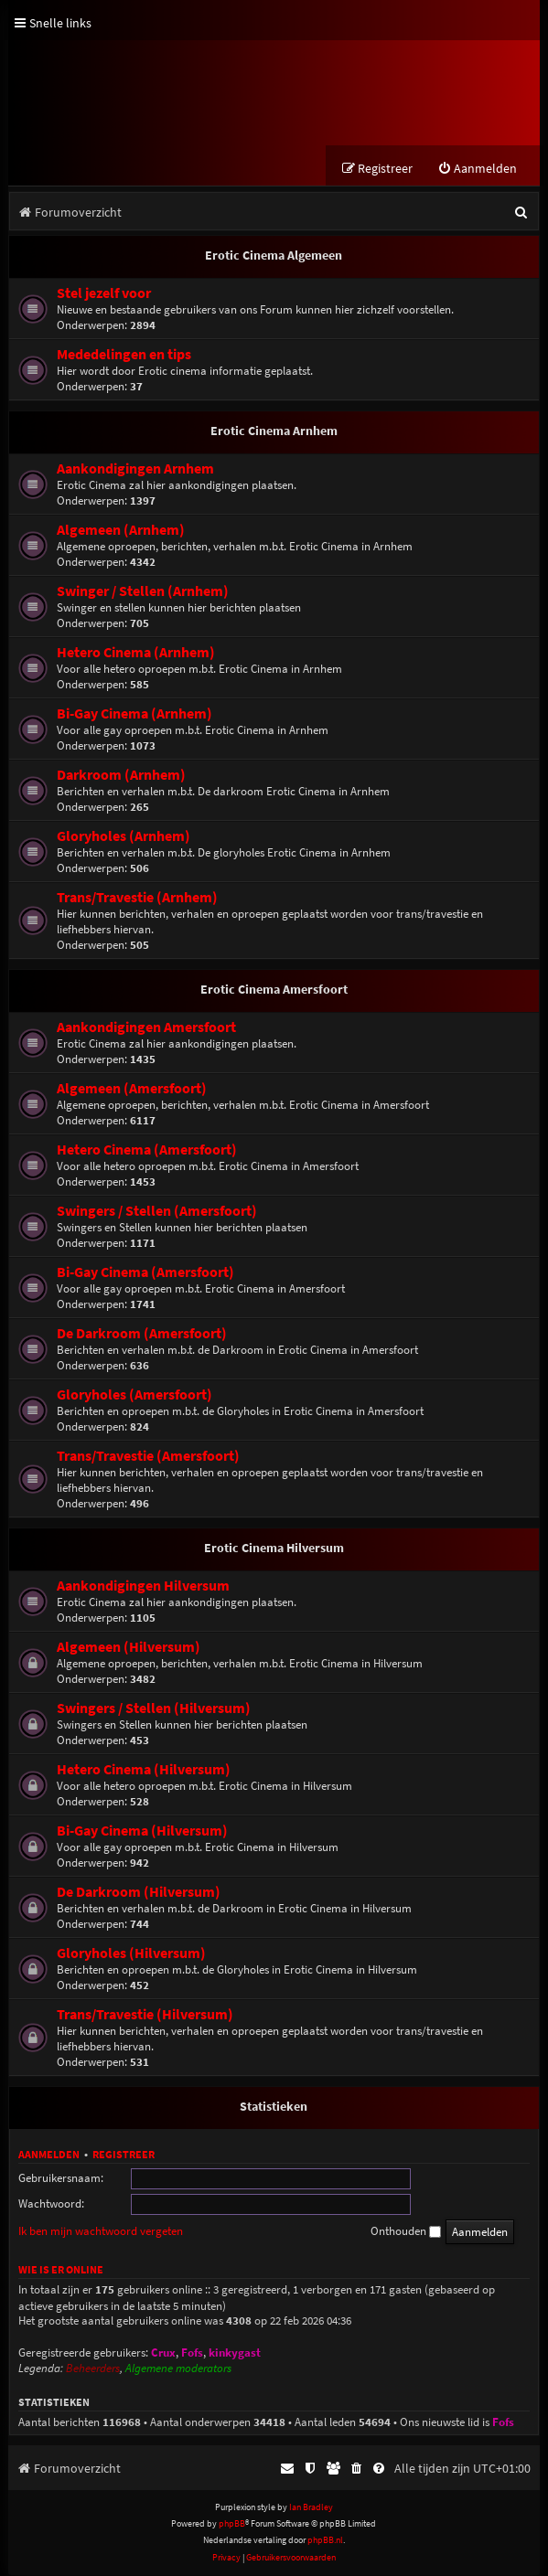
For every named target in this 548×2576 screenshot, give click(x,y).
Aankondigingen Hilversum (143, 1586)
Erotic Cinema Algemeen (273, 256)
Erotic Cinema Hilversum (274, 1548)
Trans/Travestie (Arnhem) (137, 898)
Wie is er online (60, 2270)
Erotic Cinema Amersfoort (274, 990)
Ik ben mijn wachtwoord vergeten (100, 2232)
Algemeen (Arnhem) (121, 530)
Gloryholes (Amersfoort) (134, 1395)
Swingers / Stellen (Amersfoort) (157, 1211)
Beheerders (93, 2369)
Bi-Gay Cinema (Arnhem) (134, 714)
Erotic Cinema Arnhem (274, 431)
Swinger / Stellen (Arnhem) (143, 592)
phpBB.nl (325, 2541)
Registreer (123, 2155)
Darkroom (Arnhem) (121, 775)
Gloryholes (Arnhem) (123, 837)
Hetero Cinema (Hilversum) (144, 1770)
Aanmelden (49, 2155)
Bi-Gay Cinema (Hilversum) (142, 1831)
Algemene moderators (178, 2369)
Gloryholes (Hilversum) (131, 1954)
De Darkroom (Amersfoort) (142, 1334)
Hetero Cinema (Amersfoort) (147, 1150)
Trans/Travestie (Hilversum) (145, 2015)
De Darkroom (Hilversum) (138, 1892)
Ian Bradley (311, 2508)
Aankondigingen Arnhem (135, 469)
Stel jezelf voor (104, 294)
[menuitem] (477, 169)
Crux (163, 2353)
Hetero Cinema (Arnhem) (136, 653)
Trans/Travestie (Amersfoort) (148, 1456)
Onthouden (406, 2232)
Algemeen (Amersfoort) (132, 1089)
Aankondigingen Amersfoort (146, 1028)
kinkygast (235, 2353)
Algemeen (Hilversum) (128, 1647)
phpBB (232, 2524)
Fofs (192, 2353)
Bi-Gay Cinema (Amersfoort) (145, 1273)
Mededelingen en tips (124, 355)
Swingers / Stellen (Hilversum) (154, 1709)
